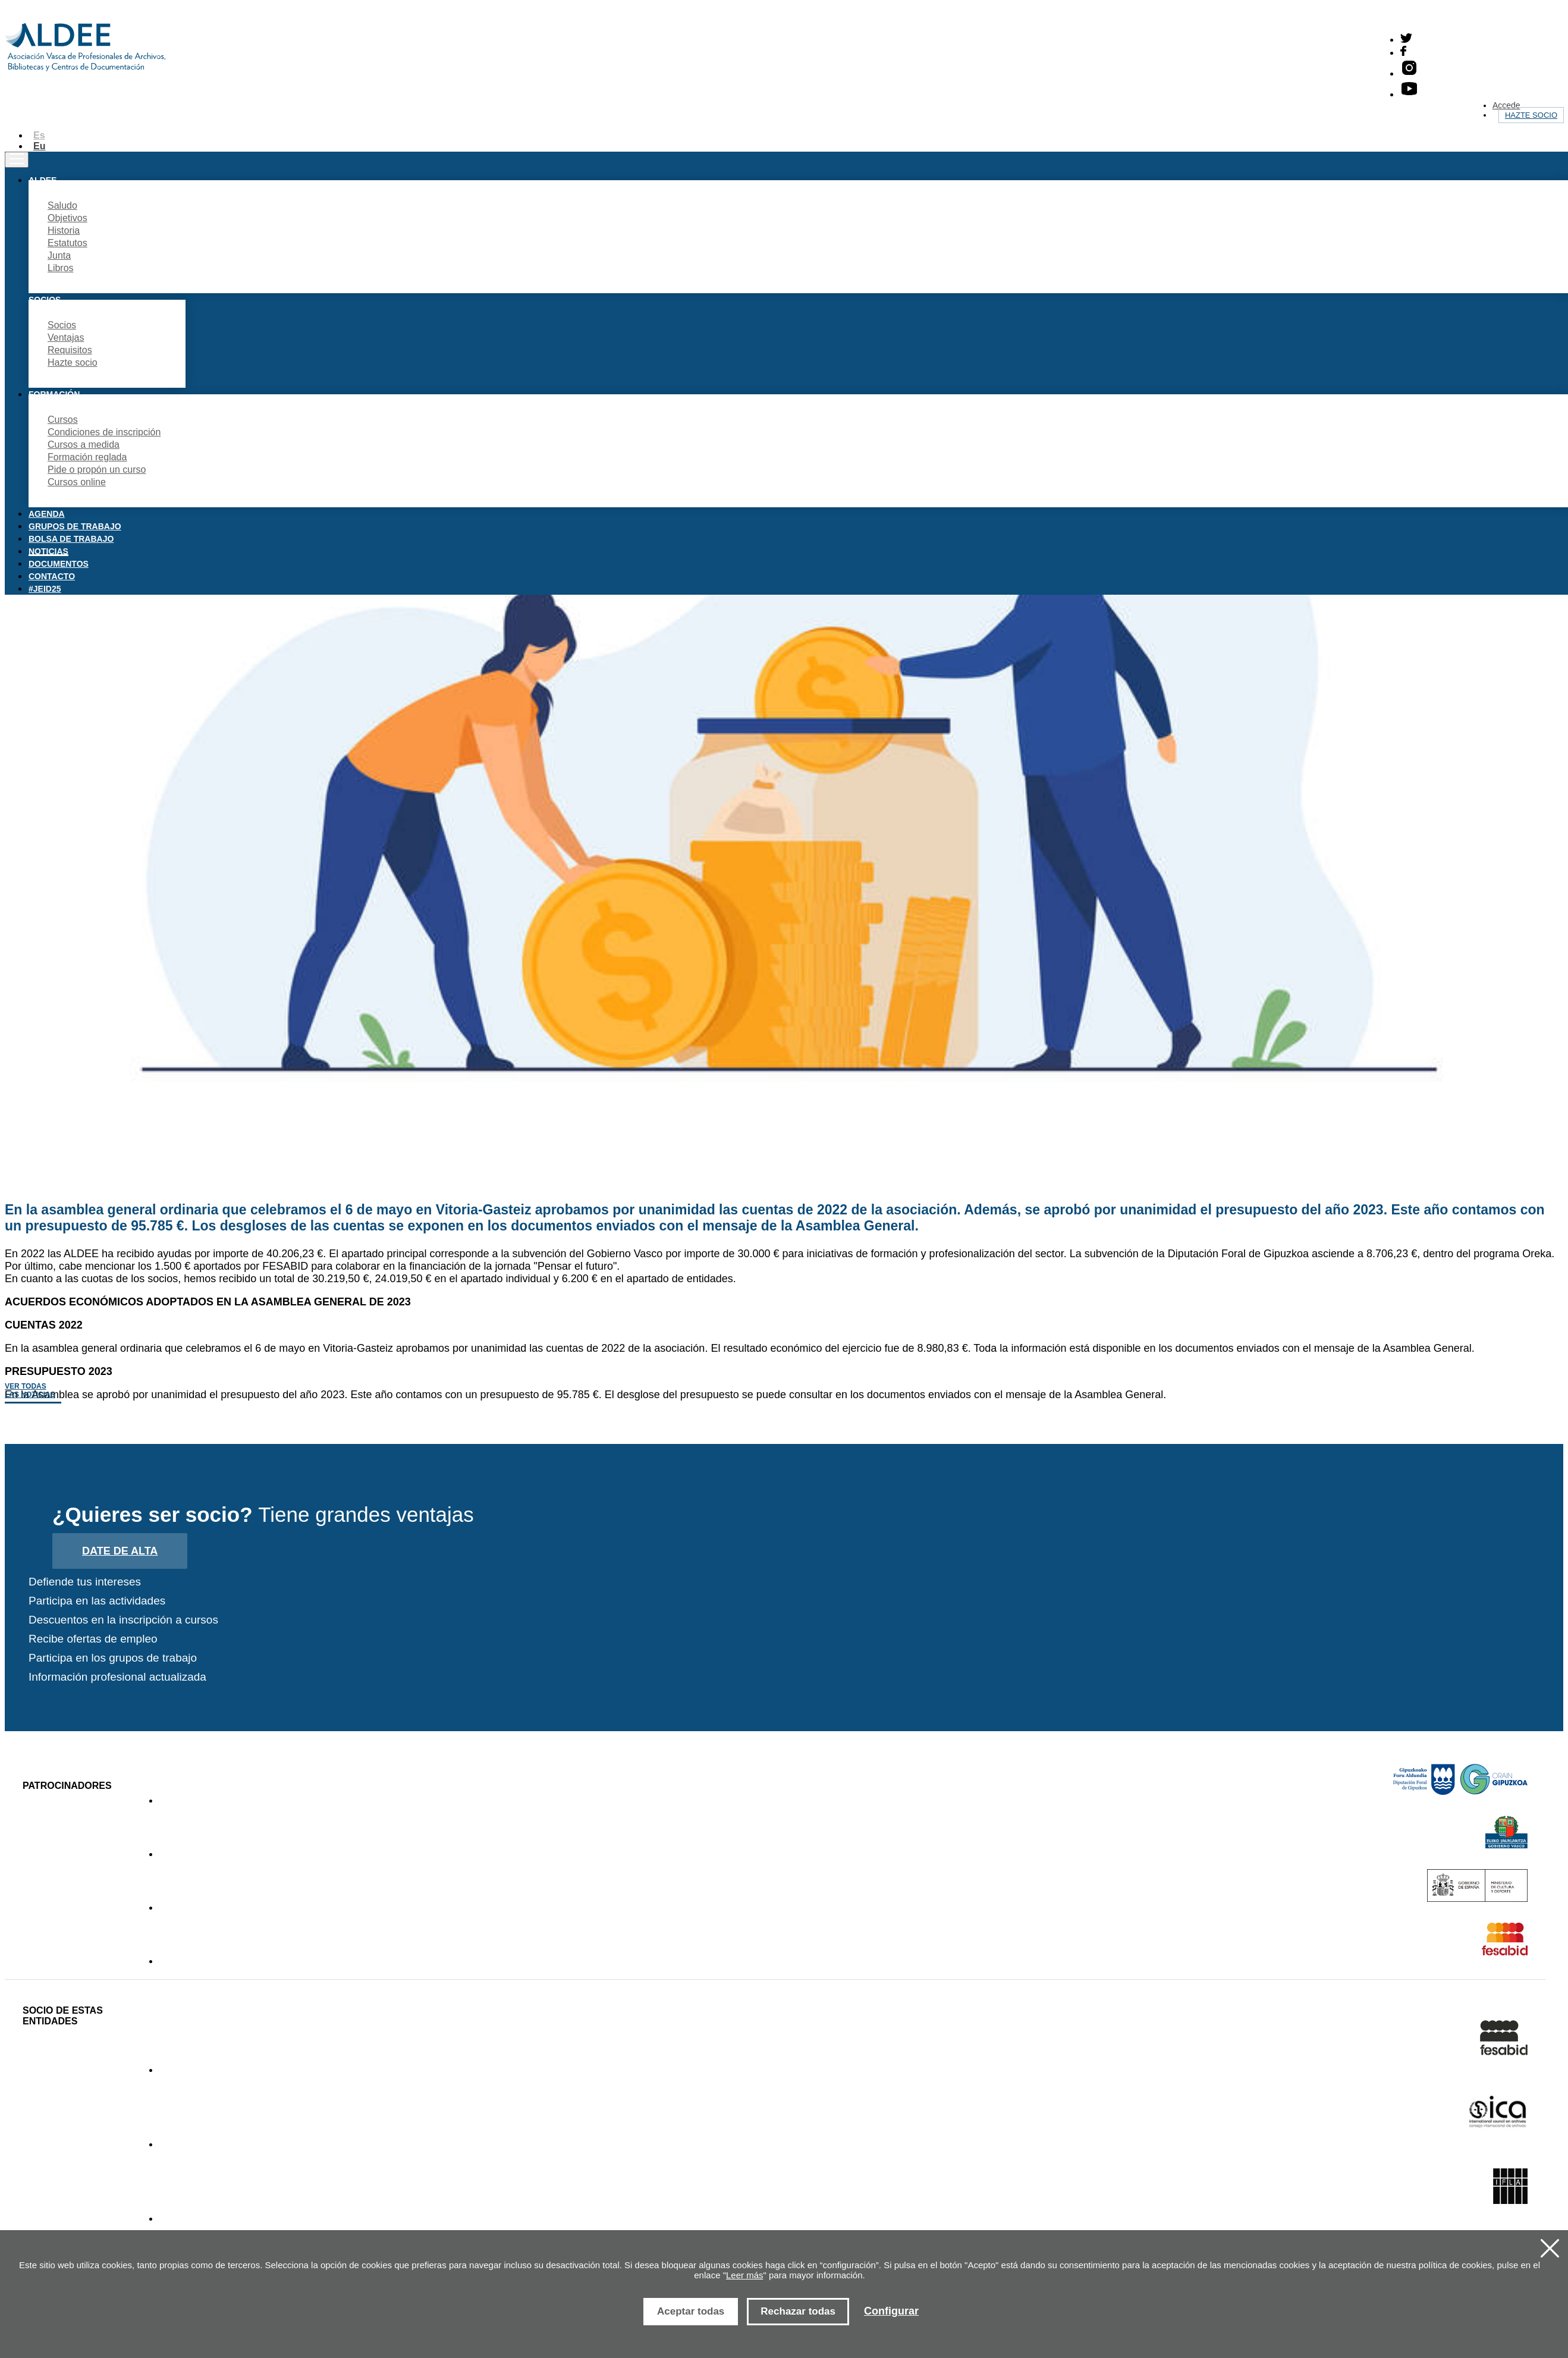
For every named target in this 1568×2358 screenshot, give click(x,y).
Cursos (63, 420)
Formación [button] (54, 394)
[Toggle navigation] (17, 160)
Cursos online (77, 482)
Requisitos (70, 350)
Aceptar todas (690, 2311)
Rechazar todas (798, 2311)
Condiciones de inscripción (104, 432)
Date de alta (120, 1551)
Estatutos (67, 243)
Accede (1506, 105)
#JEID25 (45, 589)
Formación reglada (87, 457)
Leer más (744, 2275)
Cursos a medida (84, 444)
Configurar (891, 2311)
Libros (61, 268)
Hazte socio (1531, 115)
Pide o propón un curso (97, 469)
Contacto (52, 576)
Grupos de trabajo (75, 526)
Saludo (62, 205)
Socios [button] (45, 299)
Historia (64, 230)
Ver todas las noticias (30, 1390)
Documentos (59, 564)
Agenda (47, 514)
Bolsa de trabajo (71, 539)
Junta (59, 255)
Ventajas (66, 337)
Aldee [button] (42, 180)
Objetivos (67, 218)
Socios (62, 325)
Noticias (48, 551)
